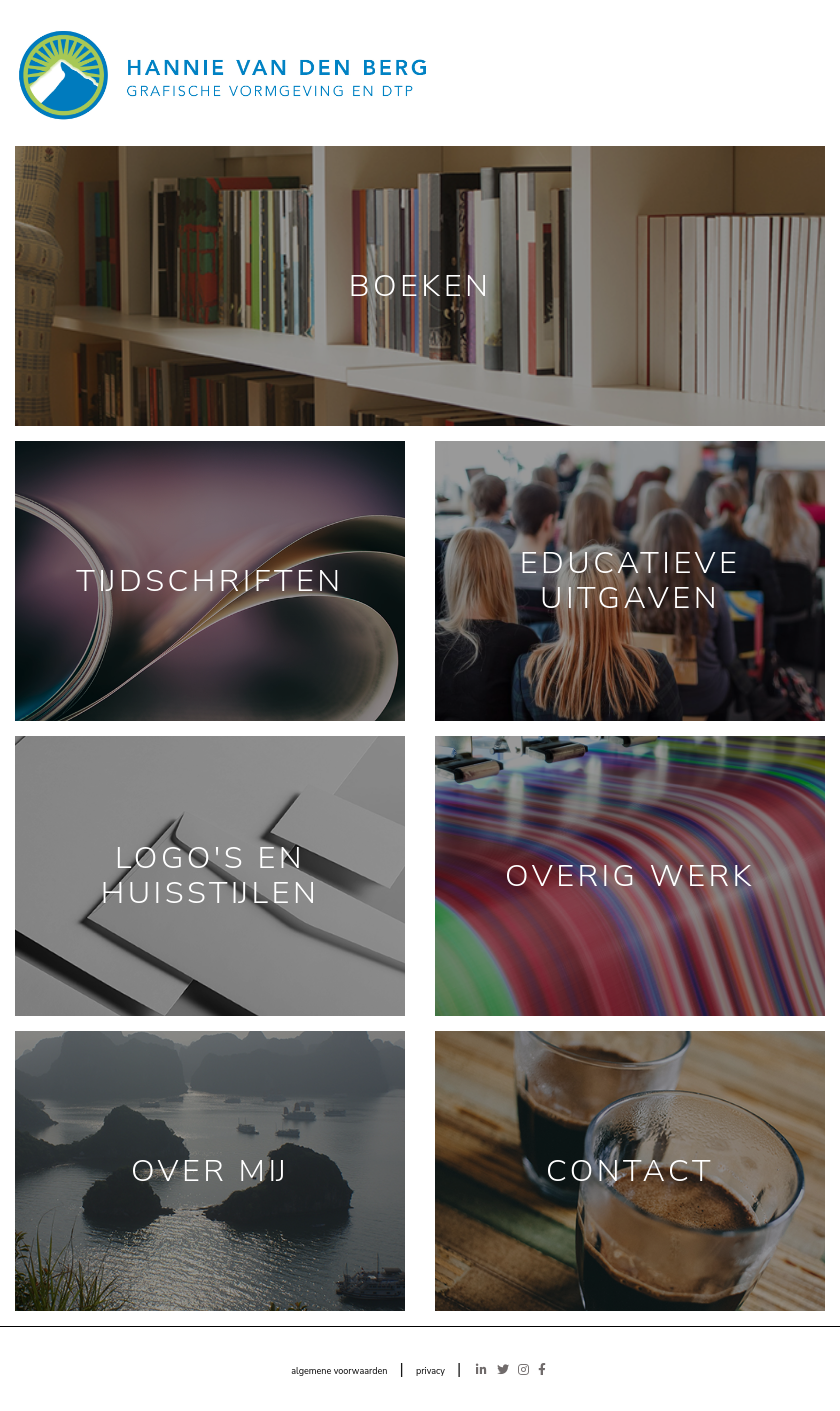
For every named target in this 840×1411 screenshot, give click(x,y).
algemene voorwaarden (339, 1371)
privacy (430, 1371)
